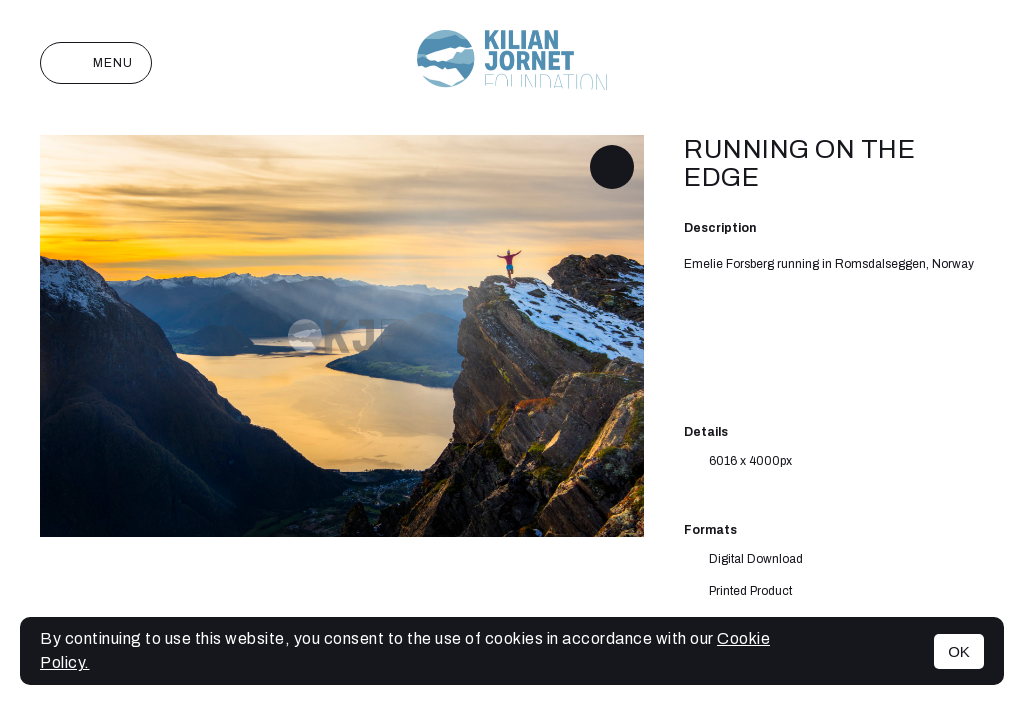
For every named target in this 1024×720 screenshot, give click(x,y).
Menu (96, 63)
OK (959, 651)
